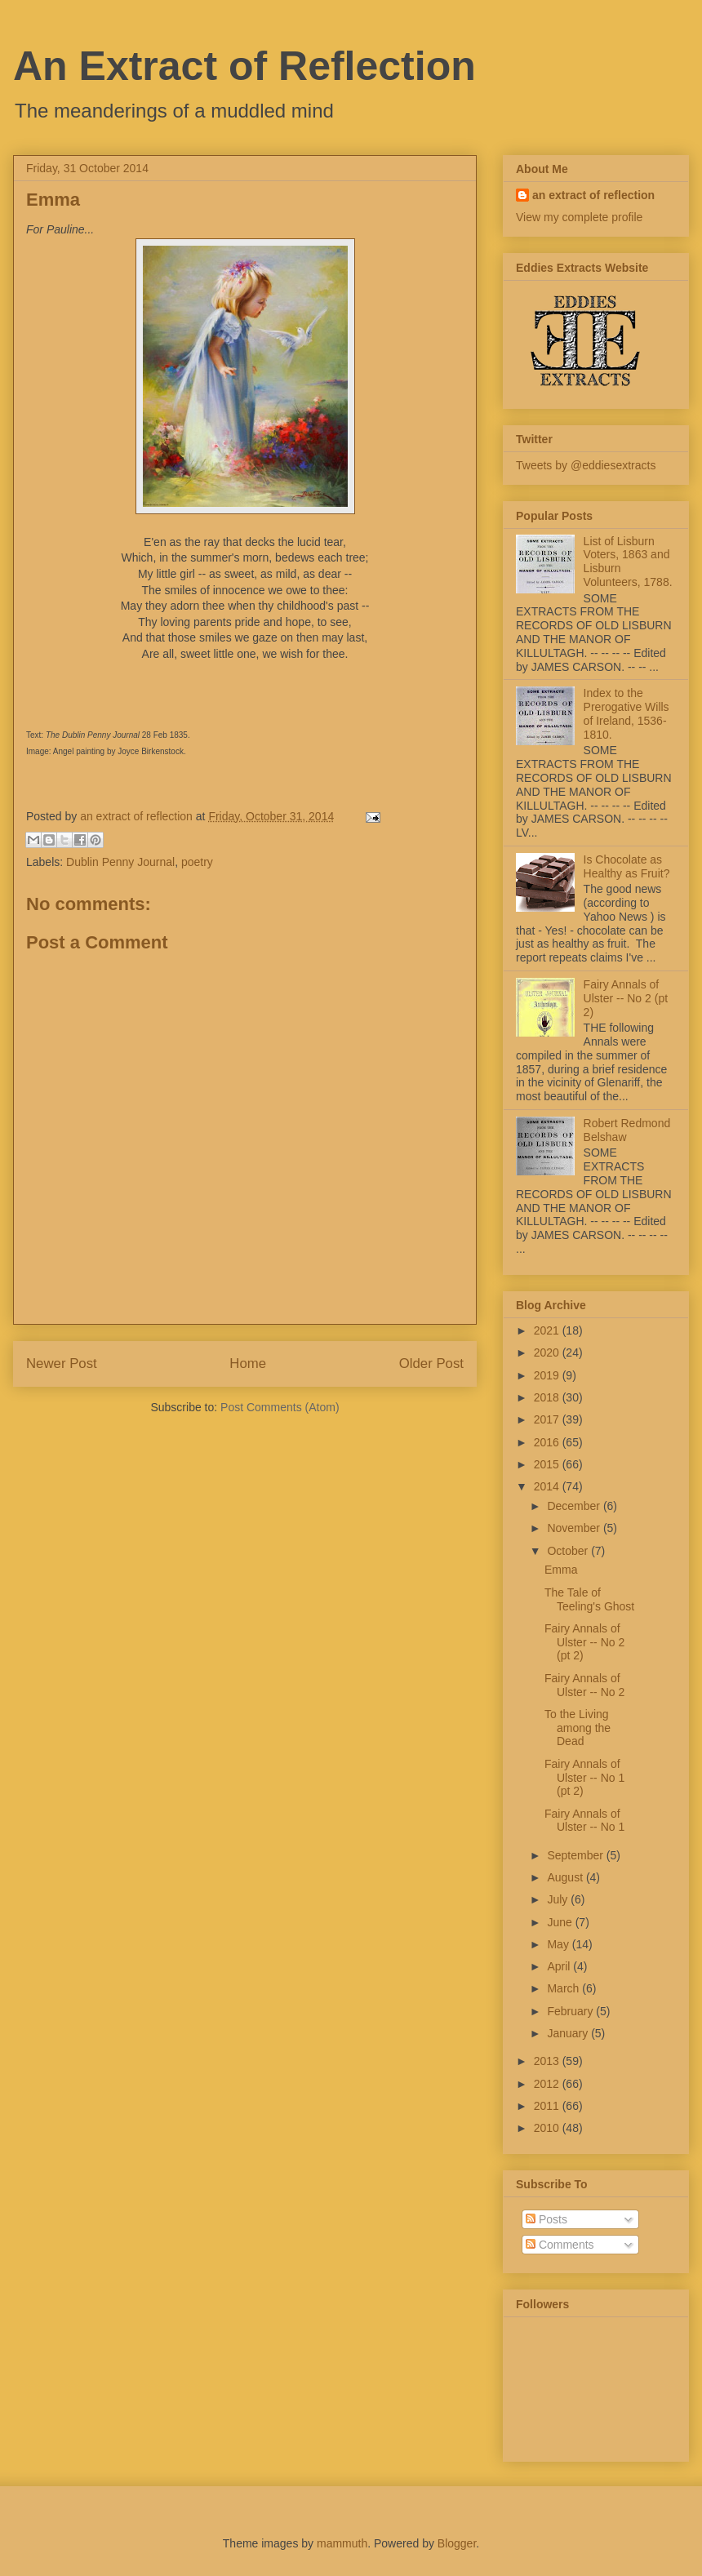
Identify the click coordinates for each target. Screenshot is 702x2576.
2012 (548, 2083)
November (574, 1527)
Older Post (431, 1363)
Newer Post (61, 1363)
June (561, 1922)
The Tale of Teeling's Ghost (589, 1599)
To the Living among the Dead (577, 1728)
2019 (548, 1375)
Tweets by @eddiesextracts (585, 465)
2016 (548, 1442)
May (559, 1944)
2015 (548, 1464)
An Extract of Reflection (244, 66)
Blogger (457, 2543)
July (559, 1899)
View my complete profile (579, 217)
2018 (548, 1397)
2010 (548, 2127)
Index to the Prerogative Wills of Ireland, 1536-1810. (626, 713)
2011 (548, 2105)
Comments (560, 2244)
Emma (560, 1569)
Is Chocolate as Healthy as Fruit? (627, 866)
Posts (546, 2219)
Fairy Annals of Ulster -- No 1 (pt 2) (584, 1777)
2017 (548, 1419)
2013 (548, 2060)
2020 (548, 1352)
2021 (548, 1330)
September (576, 1855)
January (569, 2033)
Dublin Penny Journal (120, 861)
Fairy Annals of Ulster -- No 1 (584, 1820)
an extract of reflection (593, 195)
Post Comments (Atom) (279, 1407)
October (569, 1550)
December (574, 1505)
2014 (548, 1486)
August (566, 1877)
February (571, 2011)
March (564, 1988)
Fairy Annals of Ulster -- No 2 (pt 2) (626, 998)
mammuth (342, 2543)
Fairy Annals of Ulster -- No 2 (584, 1685)
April (560, 1966)
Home (247, 1363)
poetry (197, 861)
